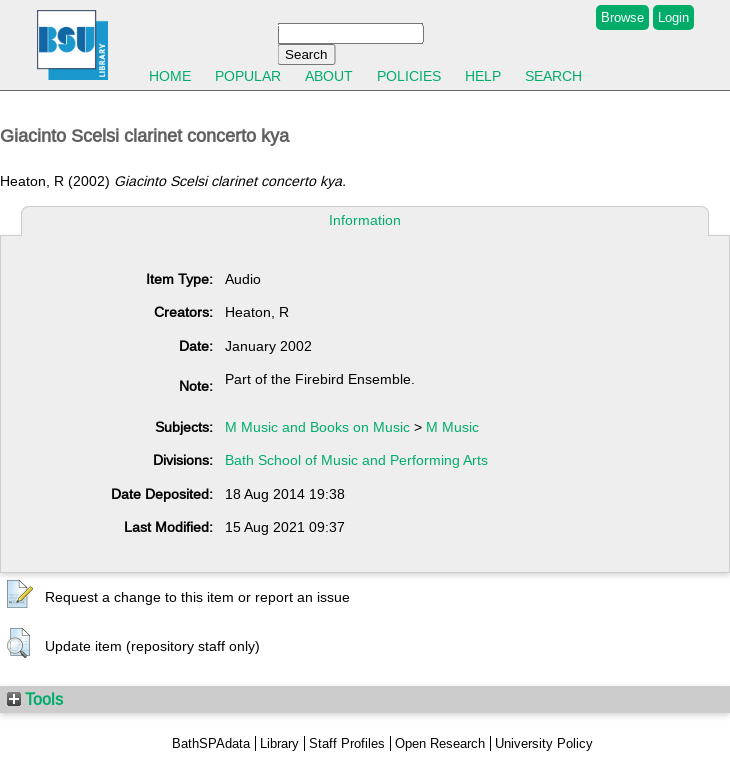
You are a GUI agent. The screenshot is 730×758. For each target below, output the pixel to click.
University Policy (544, 743)
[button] (20, 595)
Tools (35, 699)
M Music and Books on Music (317, 427)
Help (483, 76)
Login (673, 17)
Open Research (440, 743)
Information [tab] (365, 220)
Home (170, 76)
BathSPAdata (211, 743)
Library (279, 743)
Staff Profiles (347, 743)
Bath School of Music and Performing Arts (356, 460)
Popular (248, 76)
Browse (622, 17)
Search (553, 76)
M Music (452, 427)
